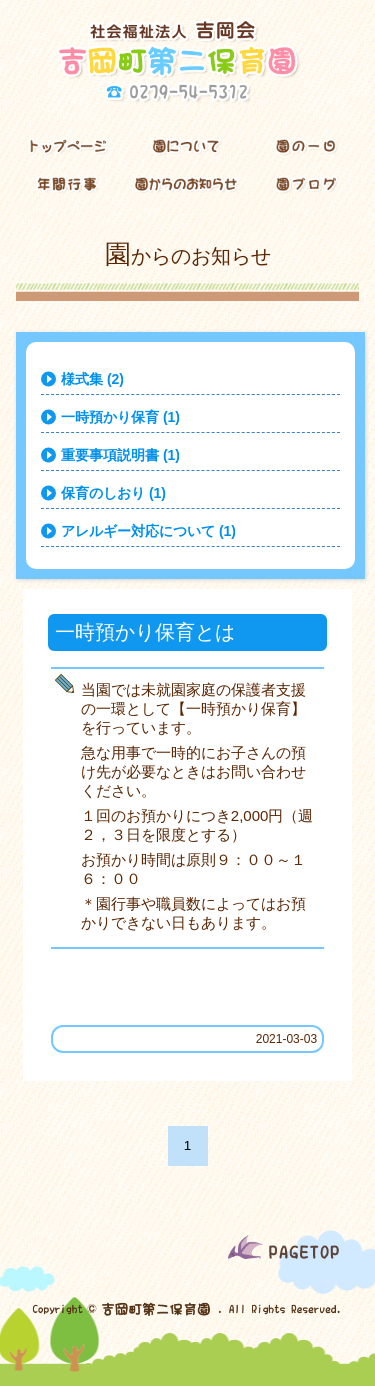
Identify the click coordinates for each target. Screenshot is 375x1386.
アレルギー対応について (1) (148, 531)
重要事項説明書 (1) (120, 455)
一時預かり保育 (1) (120, 417)
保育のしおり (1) (113, 493)
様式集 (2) (92, 379)
